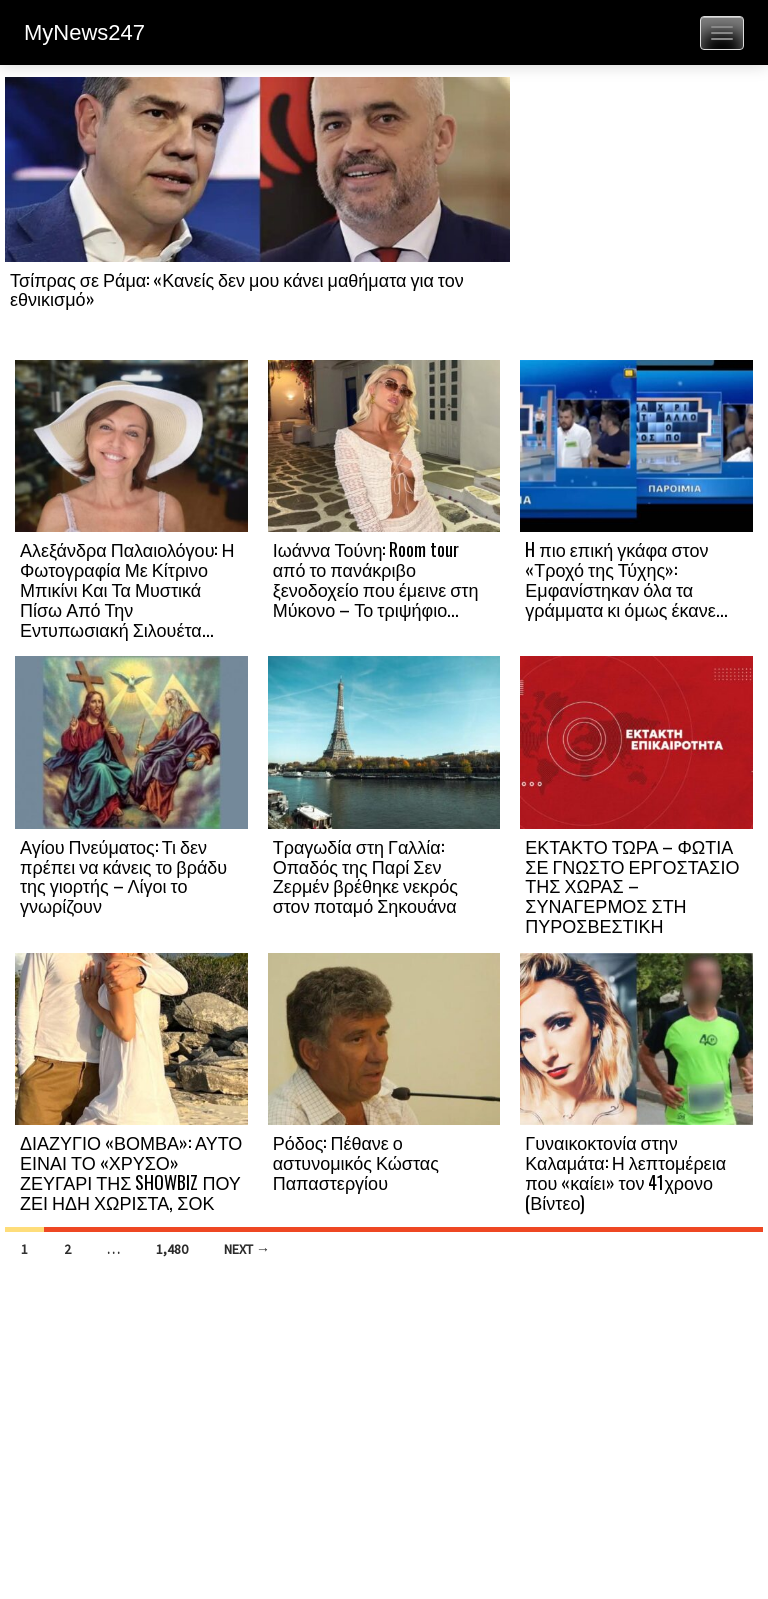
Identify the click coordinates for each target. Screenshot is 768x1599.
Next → (247, 1249)
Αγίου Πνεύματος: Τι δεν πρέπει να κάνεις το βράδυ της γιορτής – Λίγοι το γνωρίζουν (123, 875)
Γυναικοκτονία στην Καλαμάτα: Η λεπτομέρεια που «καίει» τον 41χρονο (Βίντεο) (625, 1171)
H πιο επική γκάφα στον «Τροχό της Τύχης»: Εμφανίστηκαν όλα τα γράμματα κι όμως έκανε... (626, 578)
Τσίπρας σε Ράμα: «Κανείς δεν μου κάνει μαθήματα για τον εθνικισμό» (237, 289)
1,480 (172, 1249)
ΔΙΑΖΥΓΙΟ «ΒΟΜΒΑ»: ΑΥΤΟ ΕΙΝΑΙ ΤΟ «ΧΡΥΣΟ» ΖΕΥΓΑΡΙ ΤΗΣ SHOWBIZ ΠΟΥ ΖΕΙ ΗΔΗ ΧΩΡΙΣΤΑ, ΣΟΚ (131, 1171)
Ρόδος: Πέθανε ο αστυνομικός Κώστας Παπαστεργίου (356, 1162)
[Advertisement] (636, 217)
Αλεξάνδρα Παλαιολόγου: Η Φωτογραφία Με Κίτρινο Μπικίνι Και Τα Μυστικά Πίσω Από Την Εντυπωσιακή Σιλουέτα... (127, 588)
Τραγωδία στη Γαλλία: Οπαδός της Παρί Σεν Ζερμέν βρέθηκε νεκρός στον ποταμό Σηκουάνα (365, 875)
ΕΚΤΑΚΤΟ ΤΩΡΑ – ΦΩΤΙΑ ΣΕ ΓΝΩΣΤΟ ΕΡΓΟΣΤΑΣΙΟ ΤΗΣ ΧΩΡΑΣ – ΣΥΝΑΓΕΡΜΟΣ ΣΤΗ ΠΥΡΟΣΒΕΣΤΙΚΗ (632, 885)
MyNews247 (84, 32)
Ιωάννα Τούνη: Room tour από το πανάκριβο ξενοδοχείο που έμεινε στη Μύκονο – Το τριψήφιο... (376, 578)
